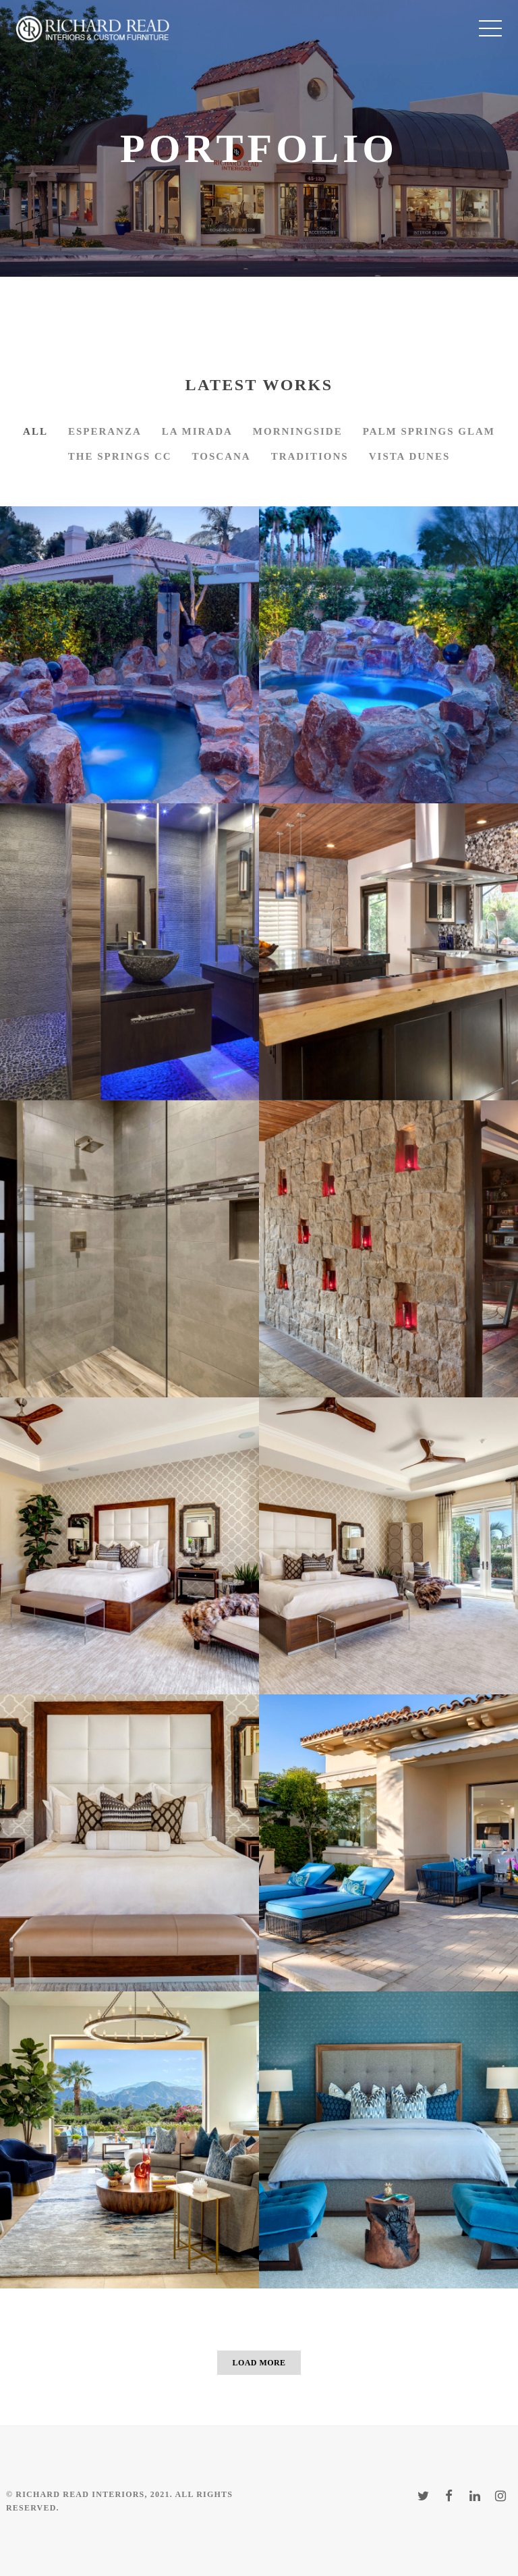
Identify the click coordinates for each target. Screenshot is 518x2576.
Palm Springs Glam (429, 431)
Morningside (298, 431)
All (35, 431)
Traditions (310, 456)
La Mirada (197, 431)
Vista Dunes (410, 456)
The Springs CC (120, 456)
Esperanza (105, 431)
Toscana (221, 456)
